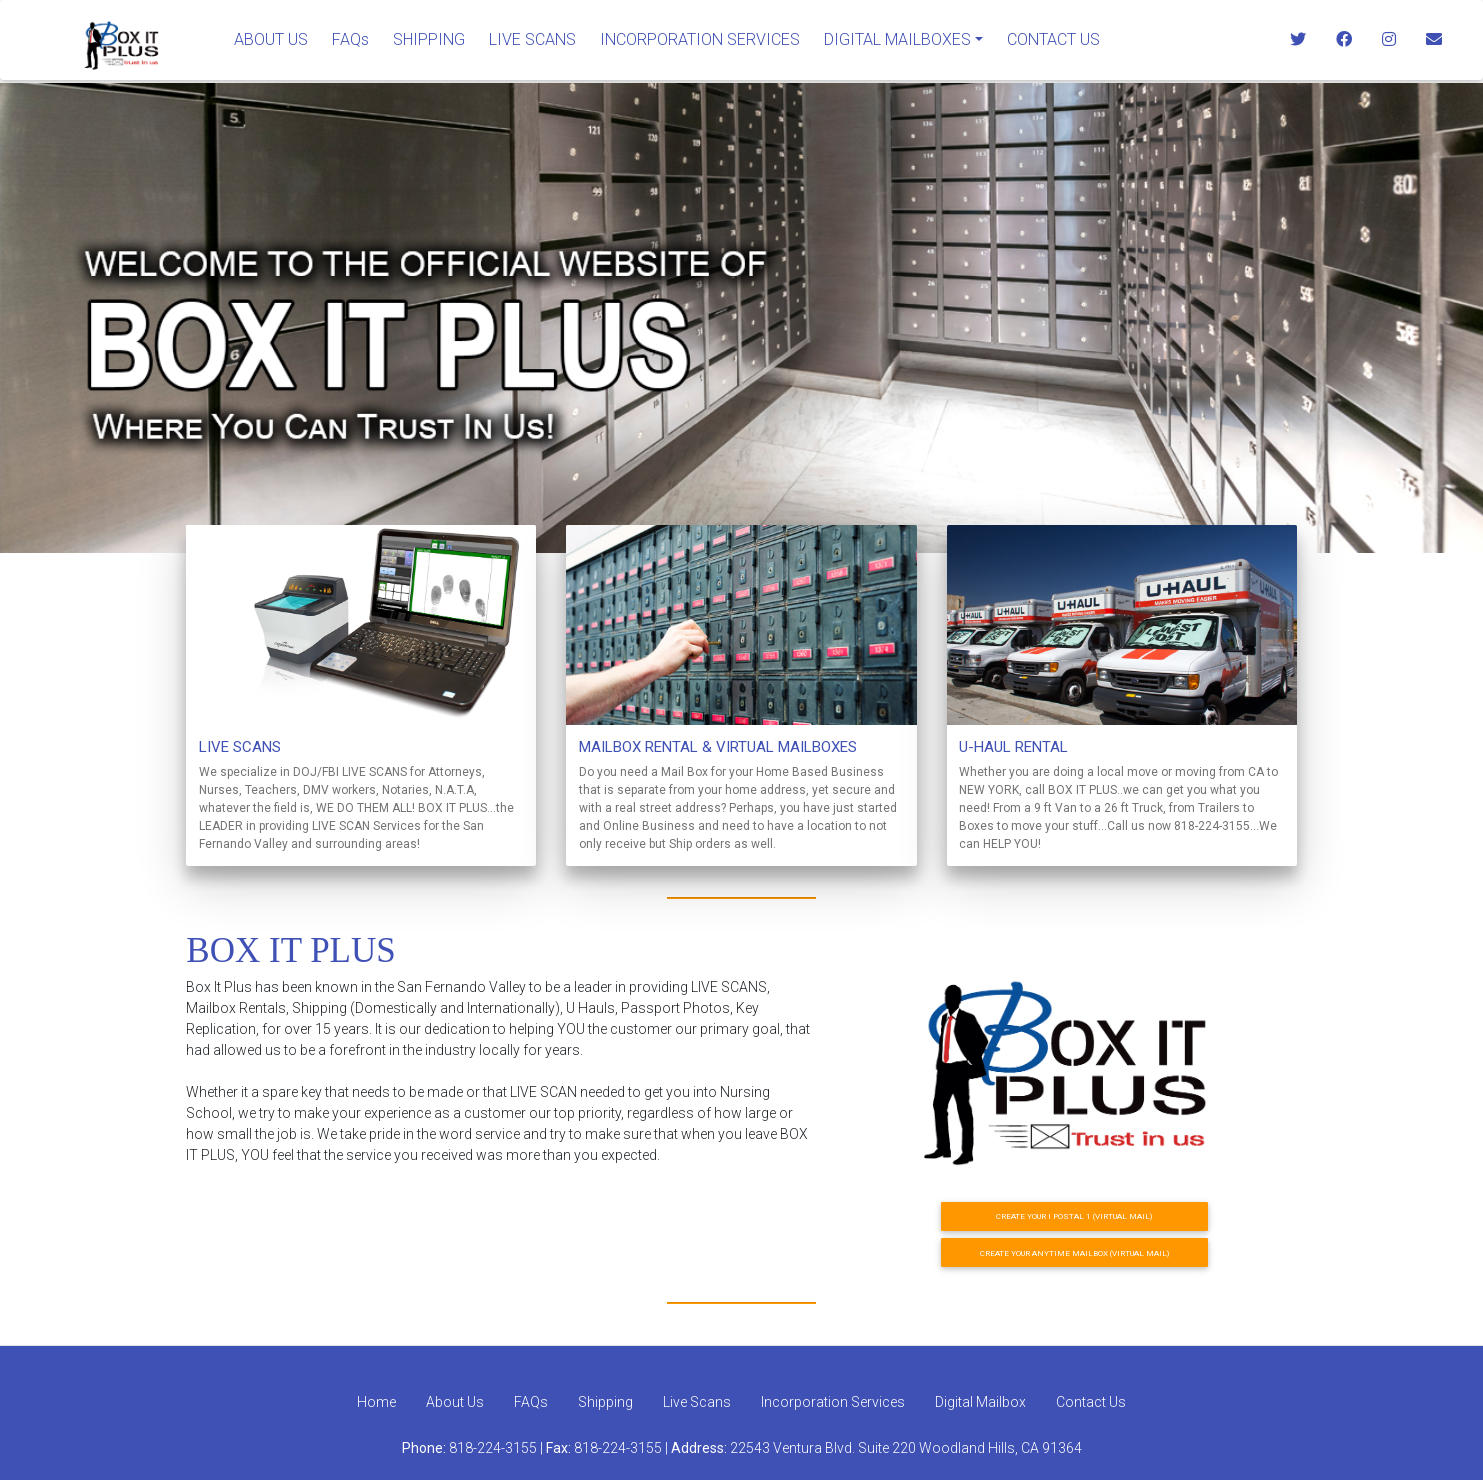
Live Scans (697, 1402)
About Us (455, 1402)
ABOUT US (271, 39)
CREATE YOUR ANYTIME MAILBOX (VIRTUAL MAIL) (1074, 1253)
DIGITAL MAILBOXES (897, 39)
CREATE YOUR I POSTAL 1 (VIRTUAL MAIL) (1074, 1216)
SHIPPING (429, 39)
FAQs (350, 39)
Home (376, 1402)
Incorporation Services (833, 1402)
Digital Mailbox (980, 1402)
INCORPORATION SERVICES (700, 39)
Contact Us (1091, 1402)
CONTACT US (1053, 39)
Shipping (605, 1402)
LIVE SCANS (532, 39)
